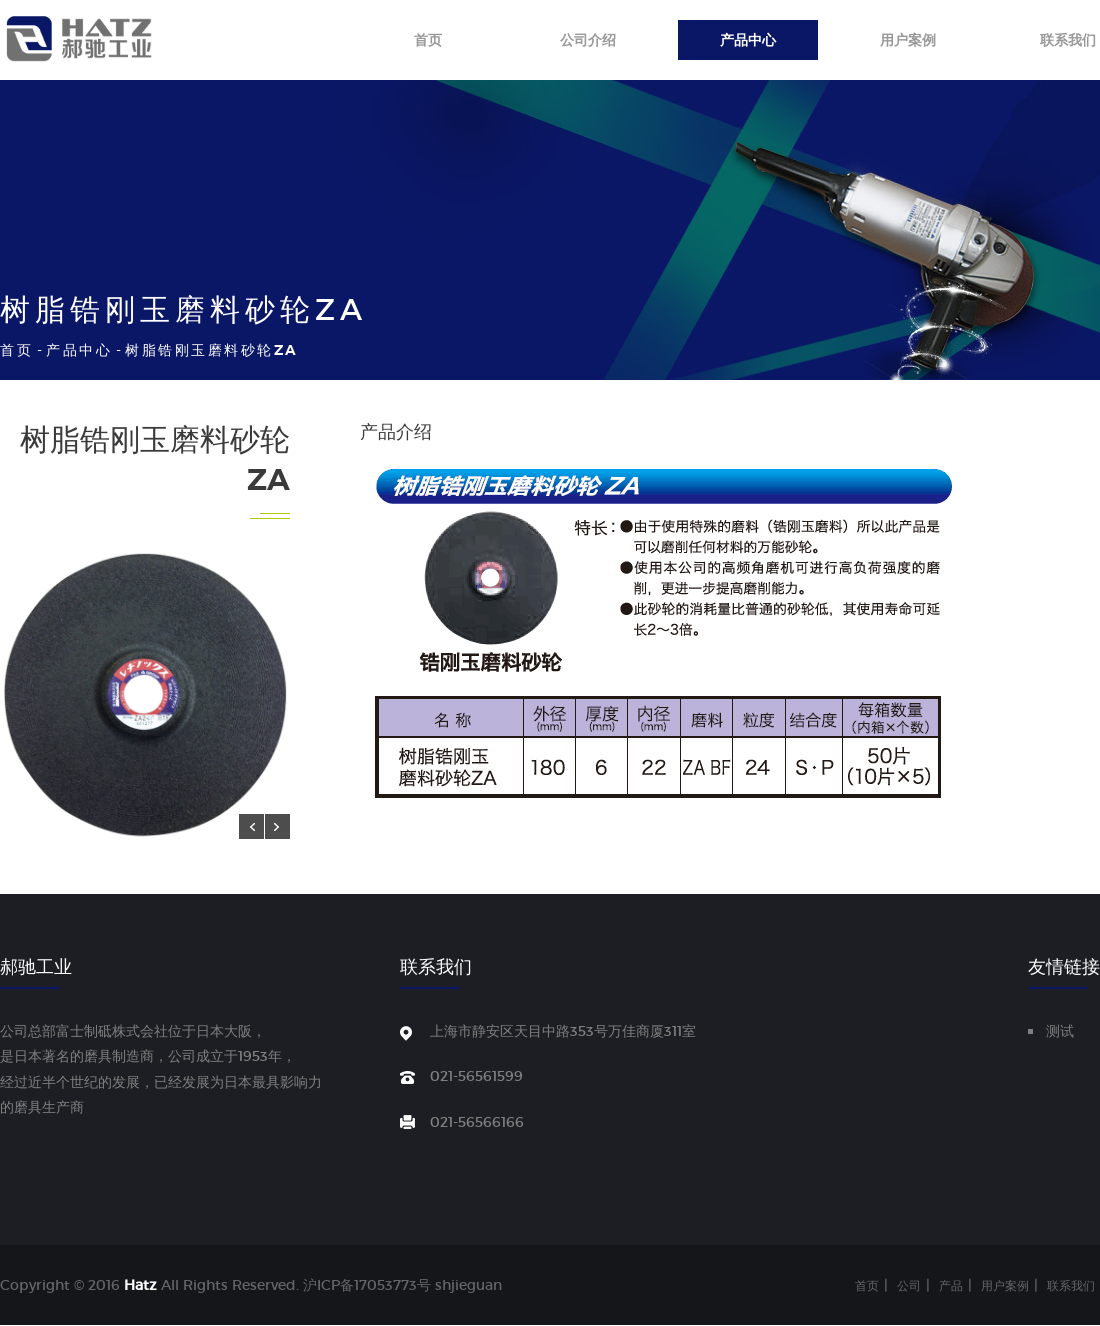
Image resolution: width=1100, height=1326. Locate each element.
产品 (951, 1285)
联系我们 (1071, 1285)
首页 (428, 40)
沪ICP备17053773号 (367, 1285)
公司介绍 (588, 40)
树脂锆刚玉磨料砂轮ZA (212, 350)
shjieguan (468, 1285)
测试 (1060, 1031)
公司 (909, 1285)
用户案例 (908, 40)
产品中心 (748, 40)
